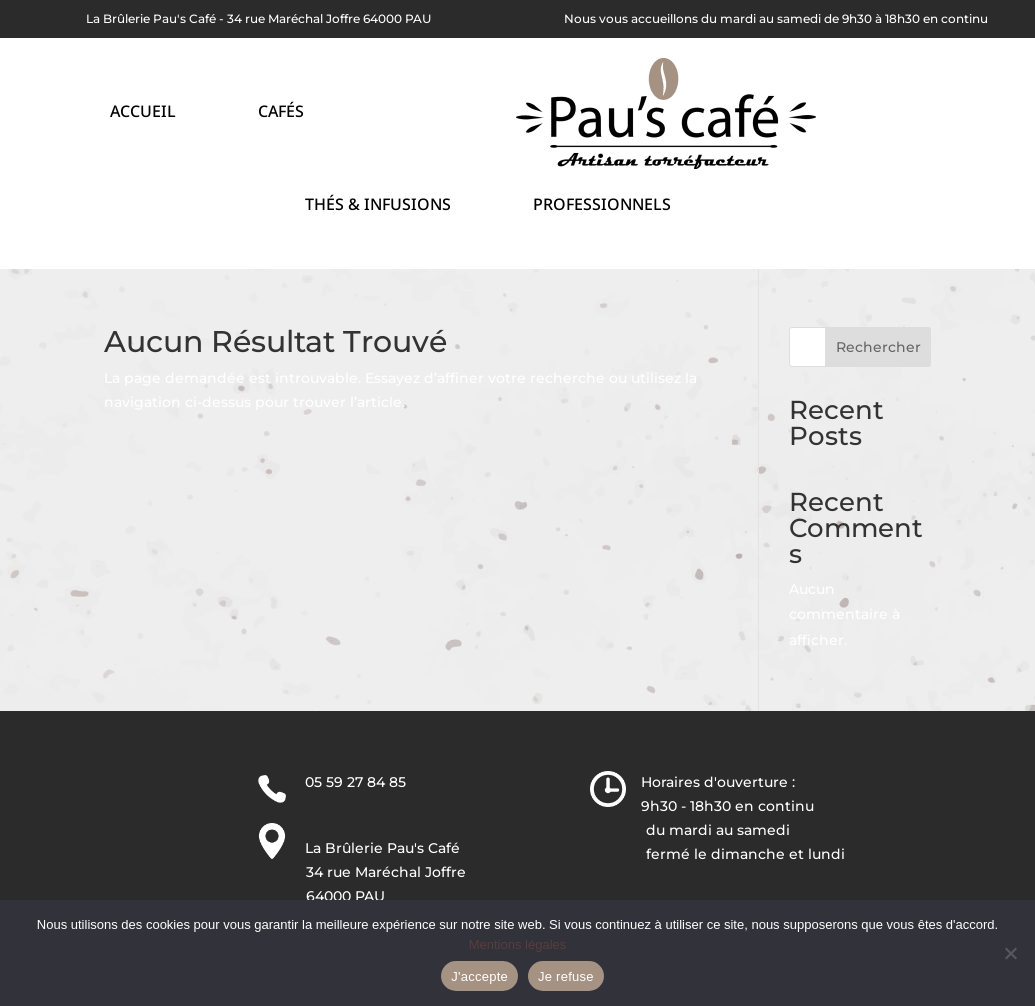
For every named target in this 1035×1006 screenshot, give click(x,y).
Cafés (281, 113)
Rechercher (878, 347)
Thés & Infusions (378, 206)
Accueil (143, 113)
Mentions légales (518, 944)
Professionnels (602, 206)
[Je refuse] (1010, 953)
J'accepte (479, 976)
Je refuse (566, 976)
